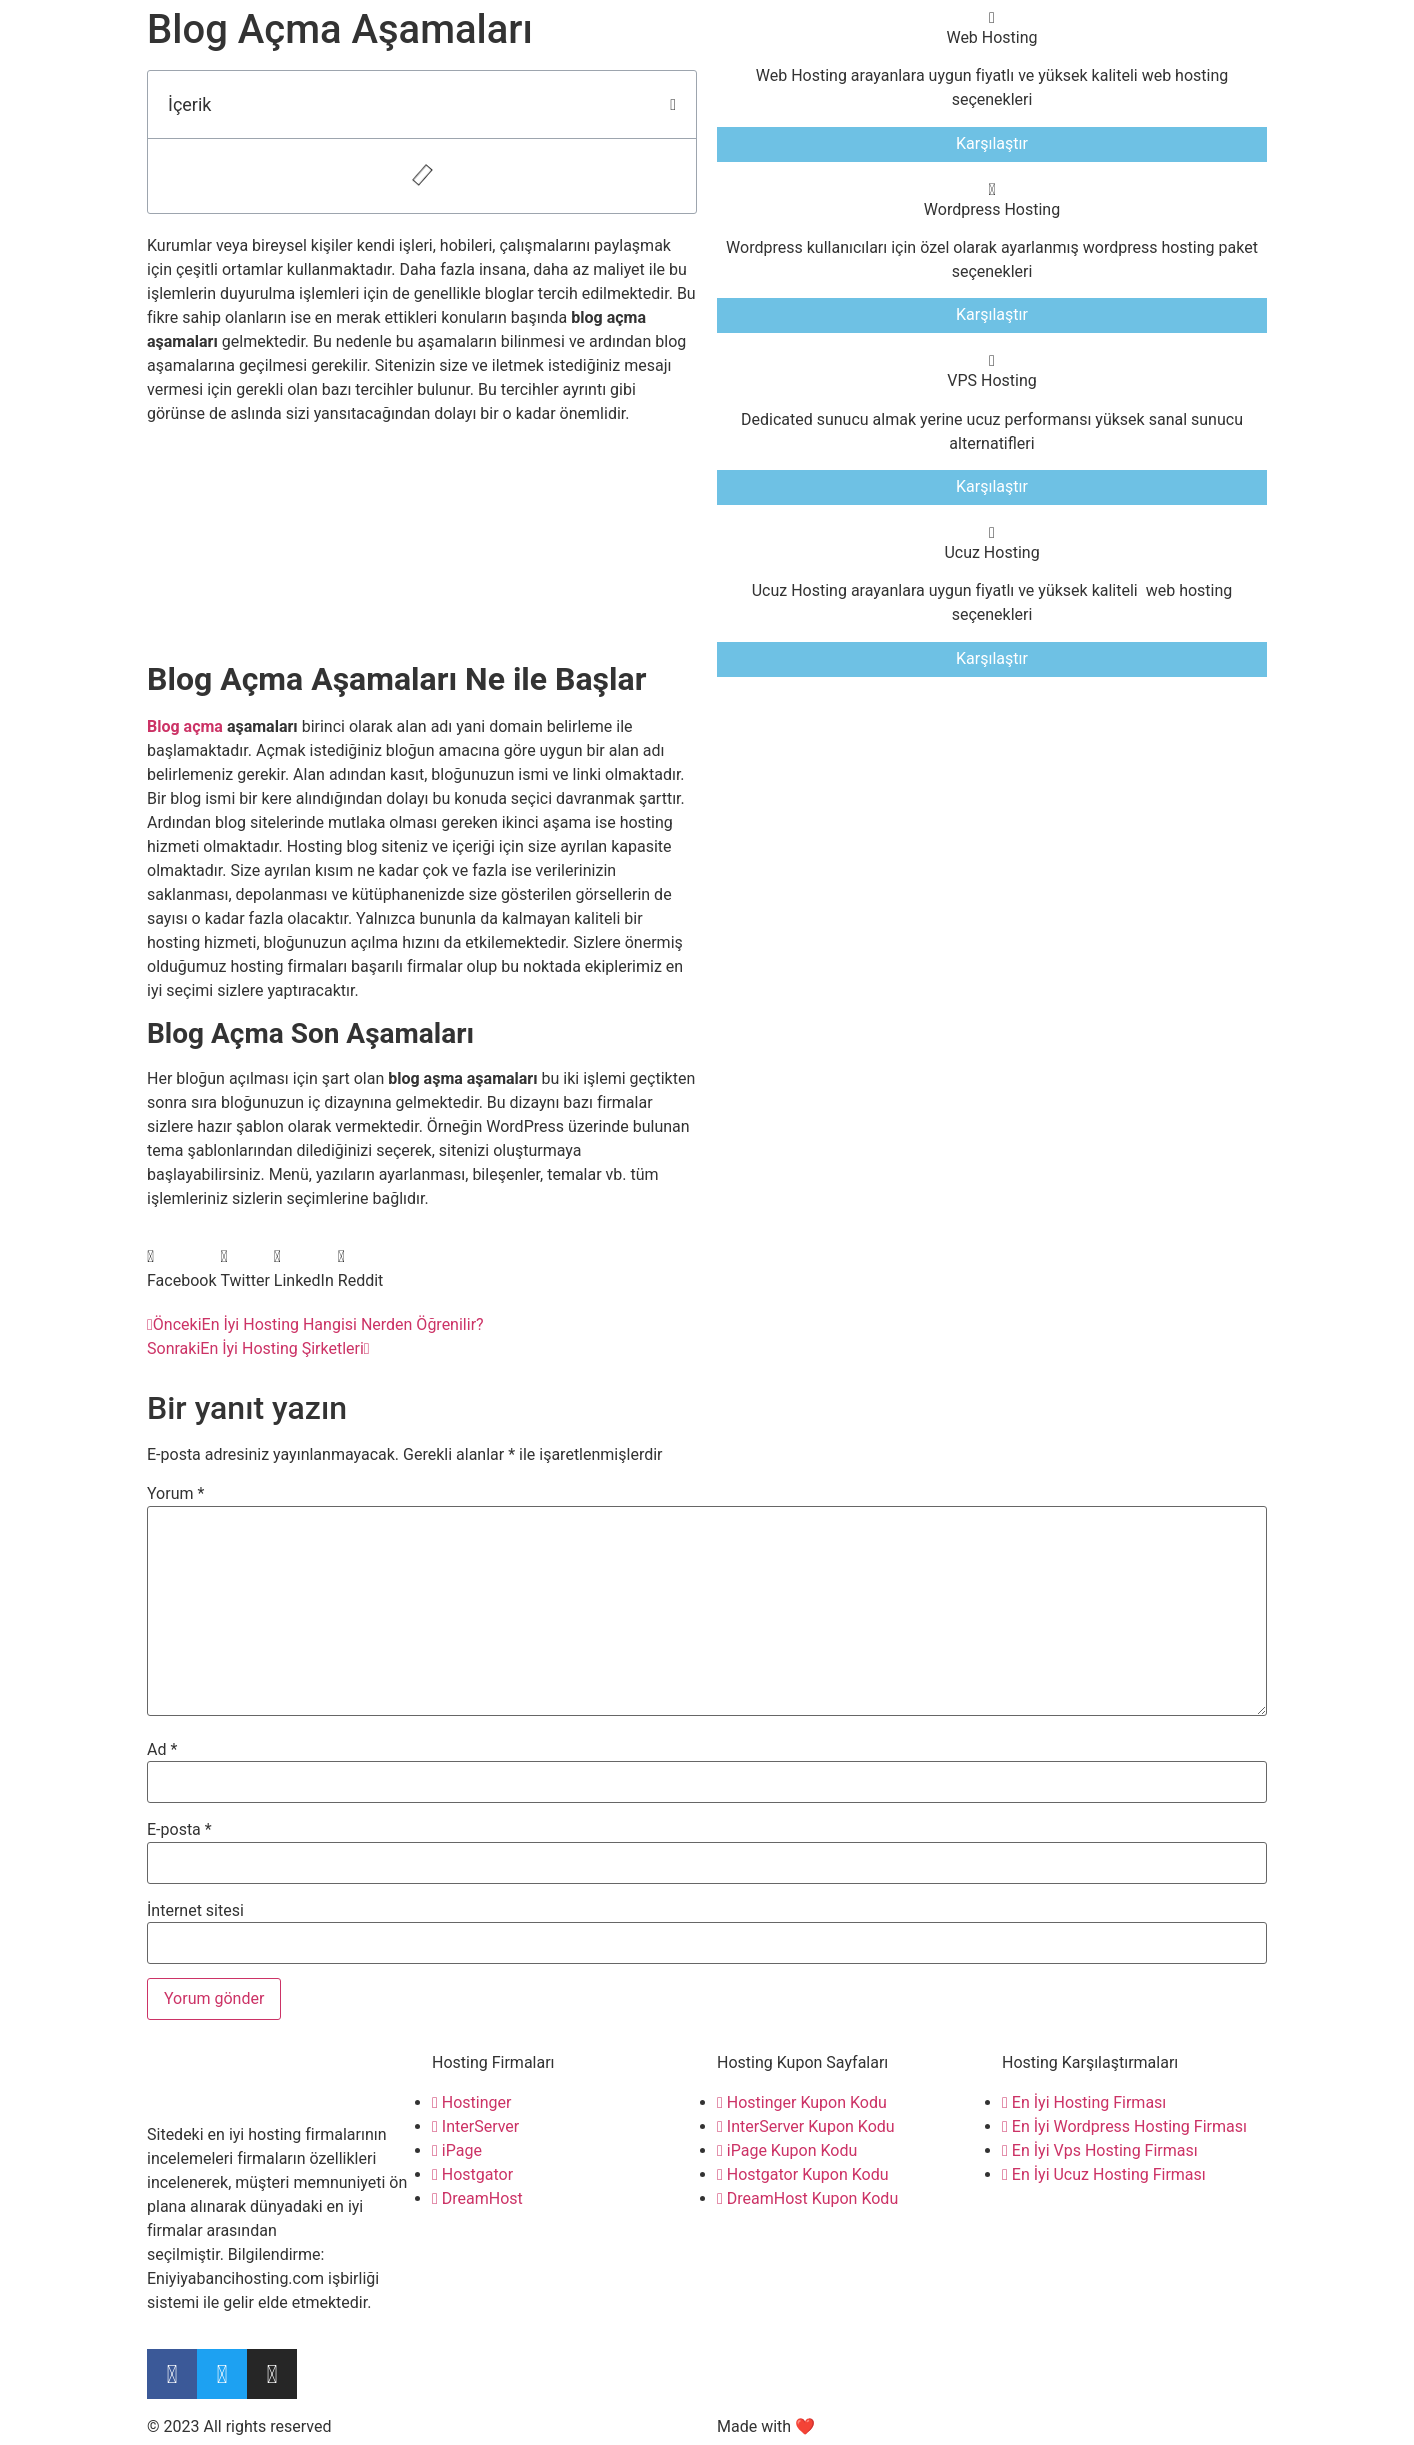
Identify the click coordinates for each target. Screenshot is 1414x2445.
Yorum (175, 1494)
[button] (673, 105)
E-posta (179, 1830)
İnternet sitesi (195, 1911)
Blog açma (185, 726)
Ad (162, 1750)
